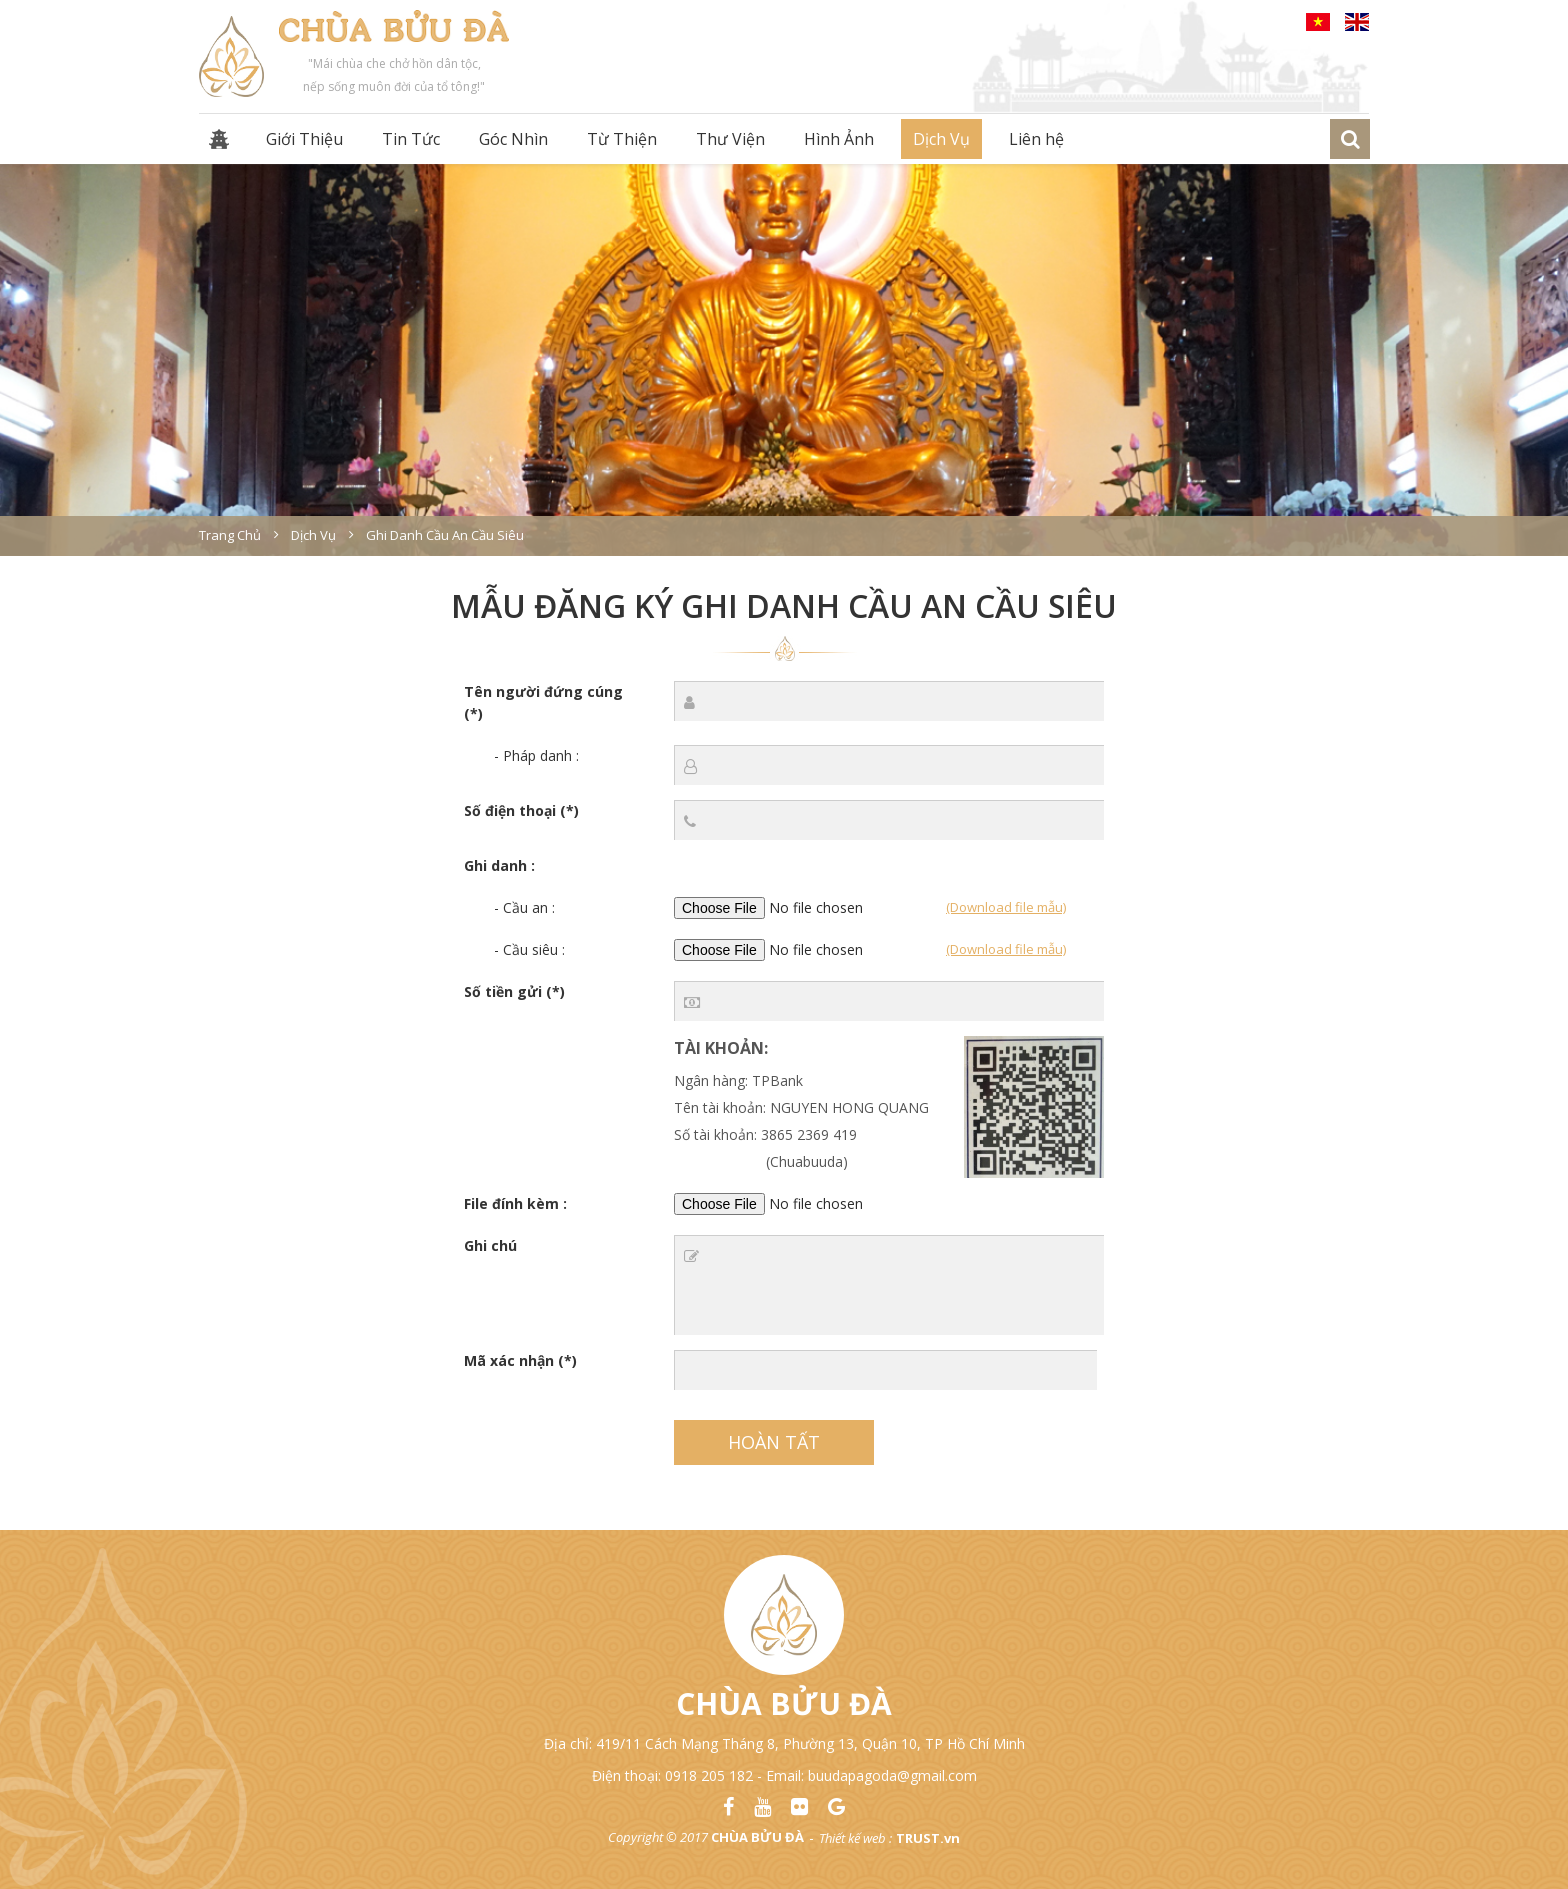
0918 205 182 (709, 1775)
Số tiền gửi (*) (514, 991)
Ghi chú (490, 1245)
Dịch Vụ (941, 139)
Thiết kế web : (855, 1838)
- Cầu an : (524, 907)
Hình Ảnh (839, 139)
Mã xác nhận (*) (520, 1360)
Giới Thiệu (304, 139)
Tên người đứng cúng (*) (543, 702)
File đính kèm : (515, 1203)
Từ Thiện (622, 139)
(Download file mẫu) (1006, 907)
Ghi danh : (499, 865)
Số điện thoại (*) (521, 810)
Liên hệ (1036, 139)
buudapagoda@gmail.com (892, 1775)
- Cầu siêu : (529, 949)
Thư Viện (730, 139)
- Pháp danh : (536, 755)
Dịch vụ (313, 535)
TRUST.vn (928, 1838)
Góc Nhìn (513, 139)
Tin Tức (411, 139)
